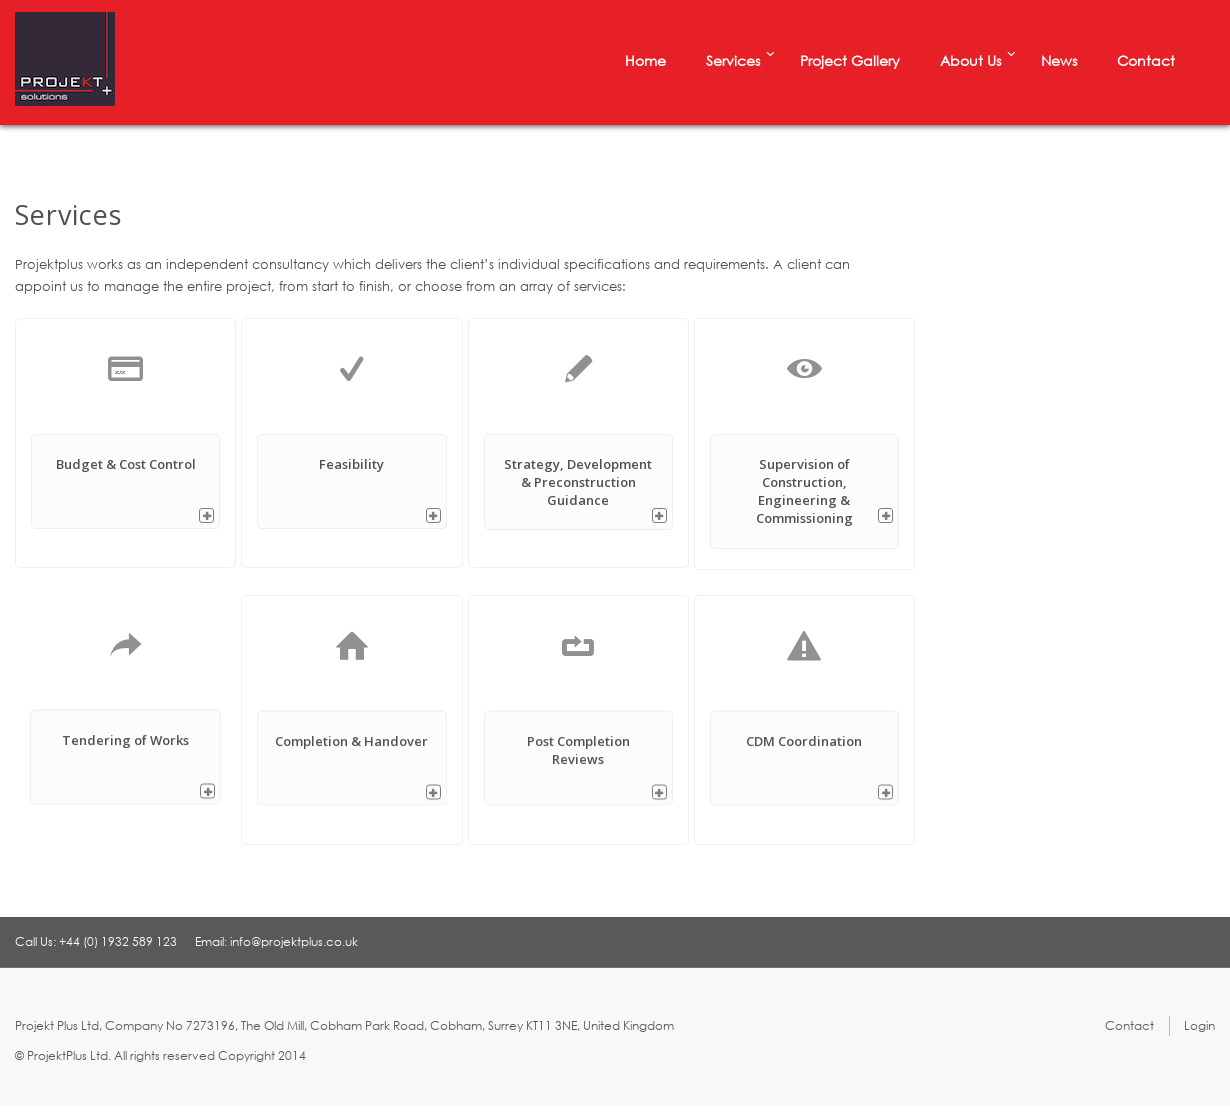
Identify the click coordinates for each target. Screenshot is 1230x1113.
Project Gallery (850, 60)
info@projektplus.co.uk (294, 941)
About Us (970, 60)
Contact (1146, 60)
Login (1199, 1025)
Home (645, 60)
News (1059, 60)
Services (733, 60)
